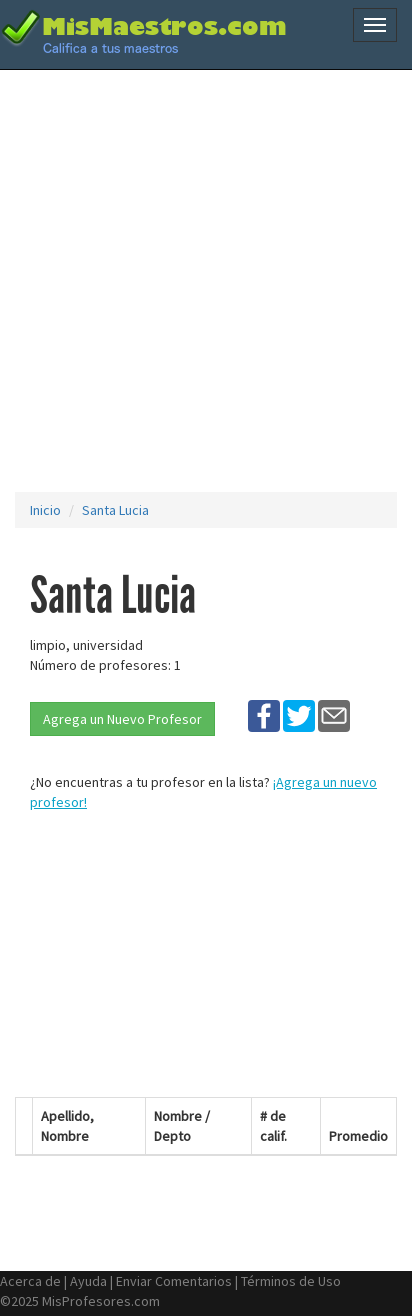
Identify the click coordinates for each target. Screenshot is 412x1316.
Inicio (45, 510)
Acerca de (30, 1281)
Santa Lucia (115, 510)
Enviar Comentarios (174, 1281)
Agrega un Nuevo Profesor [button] (122, 719)
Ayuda (88, 1281)
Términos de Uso (291, 1281)
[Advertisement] (206, 281)
